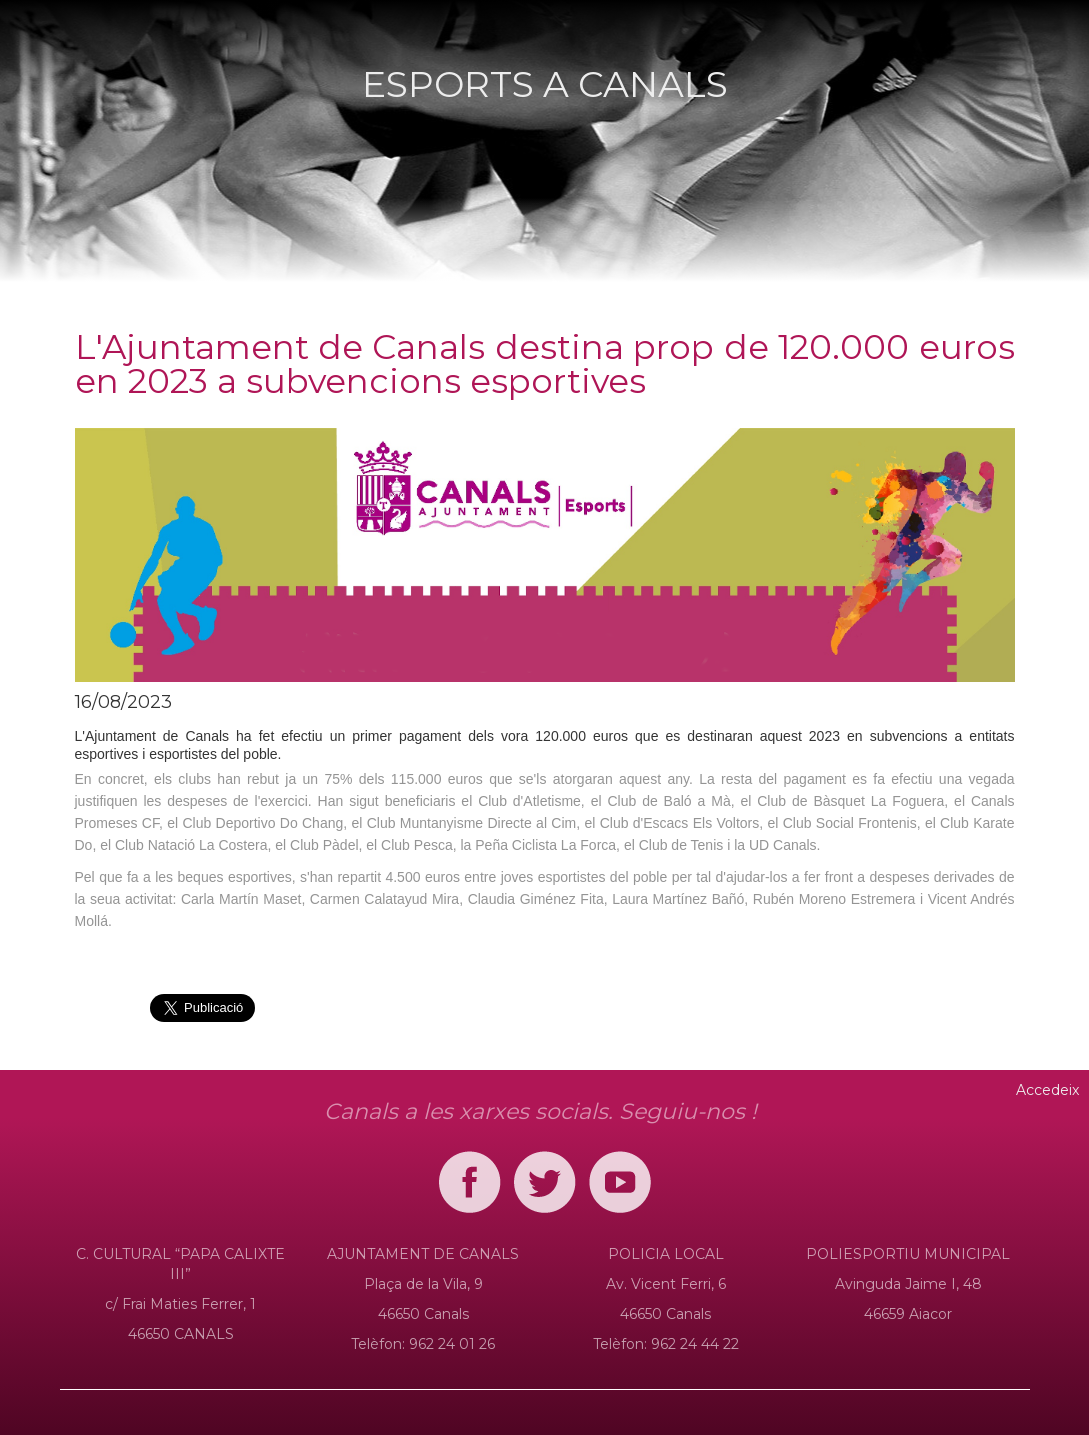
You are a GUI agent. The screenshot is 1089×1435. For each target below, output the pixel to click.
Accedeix (1047, 1090)
